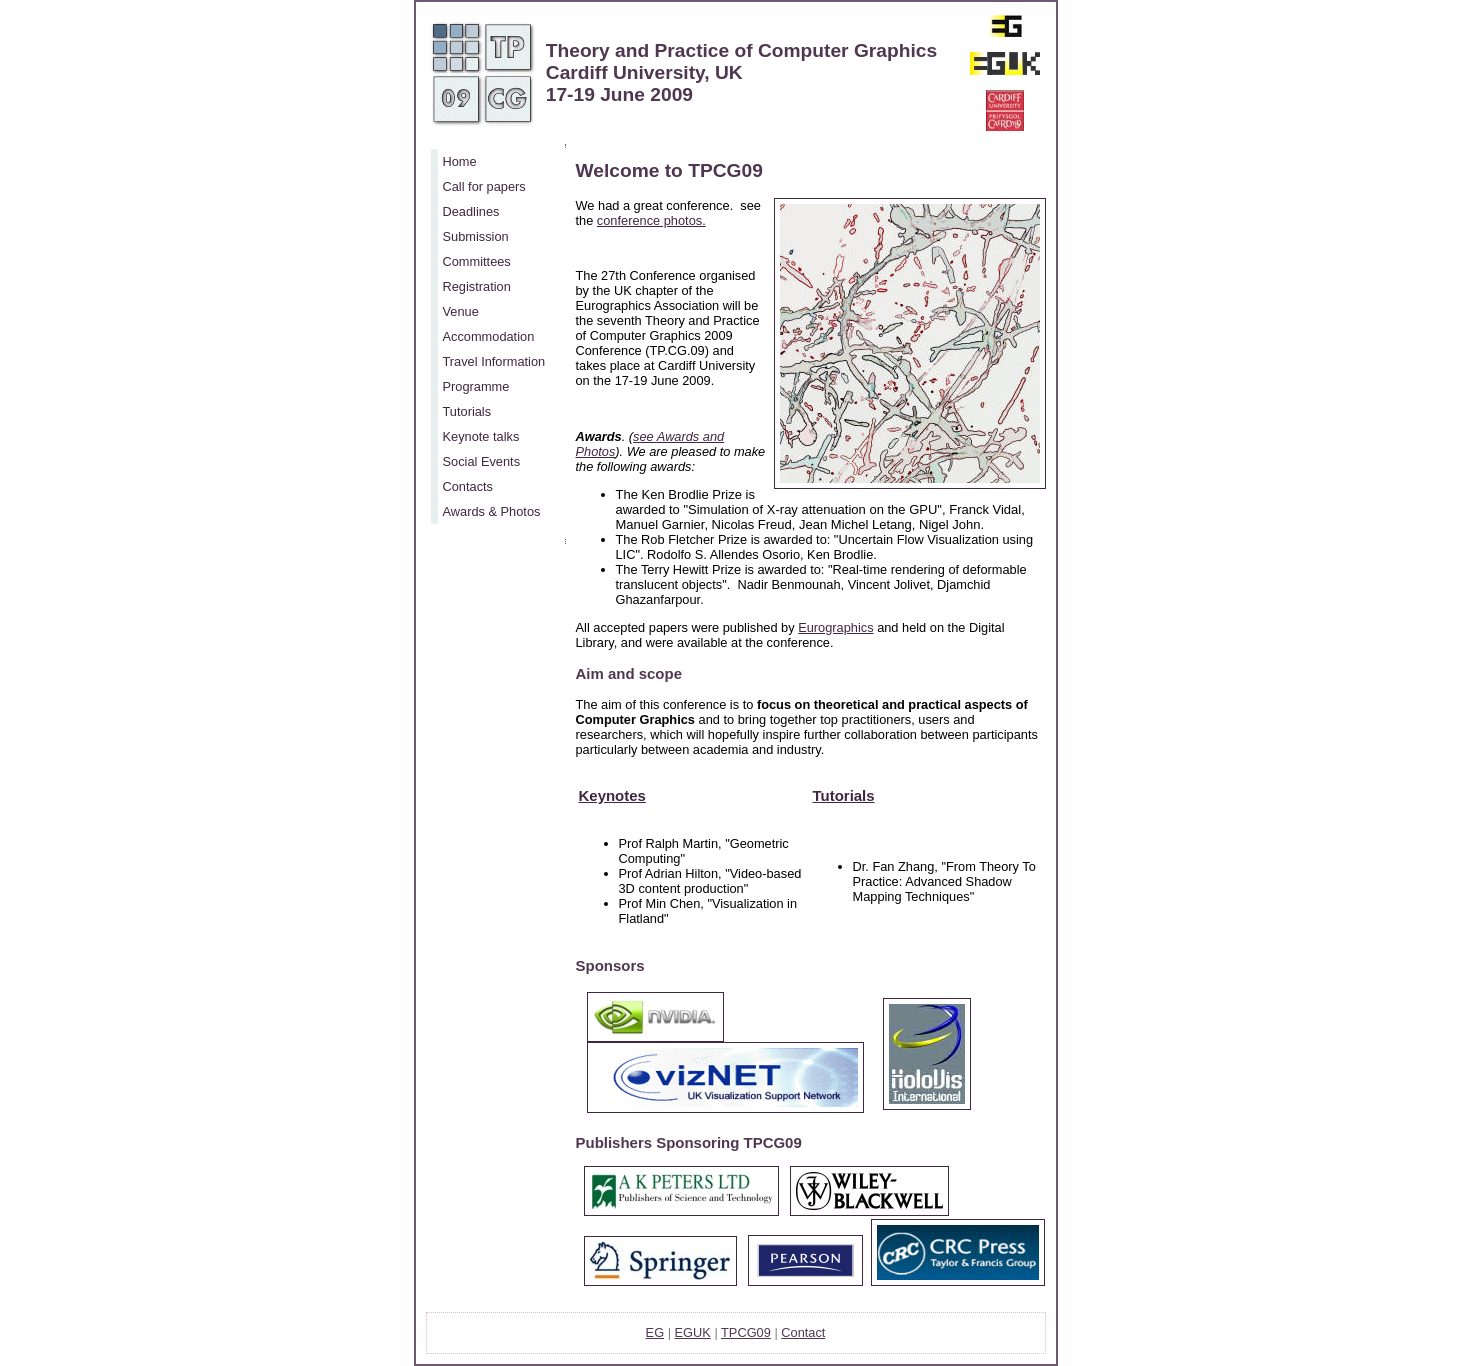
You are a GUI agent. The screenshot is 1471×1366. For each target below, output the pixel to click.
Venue (461, 311)
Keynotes (612, 795)
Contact (803, 1332)
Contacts (468, 486)
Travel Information (494, 361)
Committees (477, 261)
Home (460, 161)
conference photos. (651, 220)
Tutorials (467, 411)
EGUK (693, 1332)
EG (655, 1332)
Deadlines (471, 211)
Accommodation (489, 336)
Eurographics (835, 627)
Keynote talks (481, 436)
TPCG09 (746, 1332)
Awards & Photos (492, 511)
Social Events (482, 461)
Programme (476, 386)
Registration (477, 286)
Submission (476, 236)
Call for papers (484, 186)
